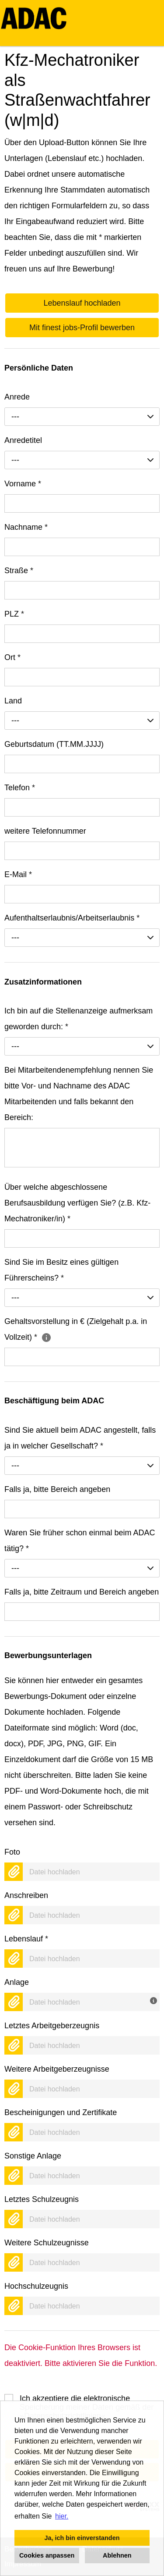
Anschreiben (26, 1895)
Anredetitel (23, 440)
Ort (12, 657)
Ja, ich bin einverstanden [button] (82, 2537)
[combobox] (82, 416)
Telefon (19, 787)
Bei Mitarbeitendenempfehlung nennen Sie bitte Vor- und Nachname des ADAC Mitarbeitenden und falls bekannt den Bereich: (78, 1094)
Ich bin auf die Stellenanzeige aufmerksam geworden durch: (78, 1018)
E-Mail (18, 874)
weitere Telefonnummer (45, 831)
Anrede (17, 396)
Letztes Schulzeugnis (41, 2199)
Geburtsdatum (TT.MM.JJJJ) (54, 744)
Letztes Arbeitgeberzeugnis (51, 2025)
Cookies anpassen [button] (46, 2555)
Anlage (16, 1982)
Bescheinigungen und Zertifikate (60, 2112)
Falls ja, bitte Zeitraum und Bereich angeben (81, 1592)
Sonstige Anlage (32, 2155)
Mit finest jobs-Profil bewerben (82, 327)
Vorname (22, 483)
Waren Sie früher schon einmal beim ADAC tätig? (79, 1540)
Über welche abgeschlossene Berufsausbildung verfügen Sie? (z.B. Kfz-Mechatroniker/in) (77, 1203)
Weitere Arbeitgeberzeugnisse (56, 2069)
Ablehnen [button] (117, 2555)
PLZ (14, 614)
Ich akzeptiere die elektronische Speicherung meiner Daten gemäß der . (87, 2398)
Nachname (26, 527)
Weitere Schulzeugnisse (46, 2242)
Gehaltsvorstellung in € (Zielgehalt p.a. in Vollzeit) (75, 1329)
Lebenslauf (26, 1938)
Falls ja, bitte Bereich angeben (57, 1489)
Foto (12, 1852)
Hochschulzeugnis (36, 2286)
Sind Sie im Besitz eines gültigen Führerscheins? (61, 1270)
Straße (18, 570)
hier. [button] (61, 2516)
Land (13, 700)
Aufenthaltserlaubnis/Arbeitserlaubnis (72, 917)
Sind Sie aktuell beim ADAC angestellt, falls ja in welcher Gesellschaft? (80, 1438)
